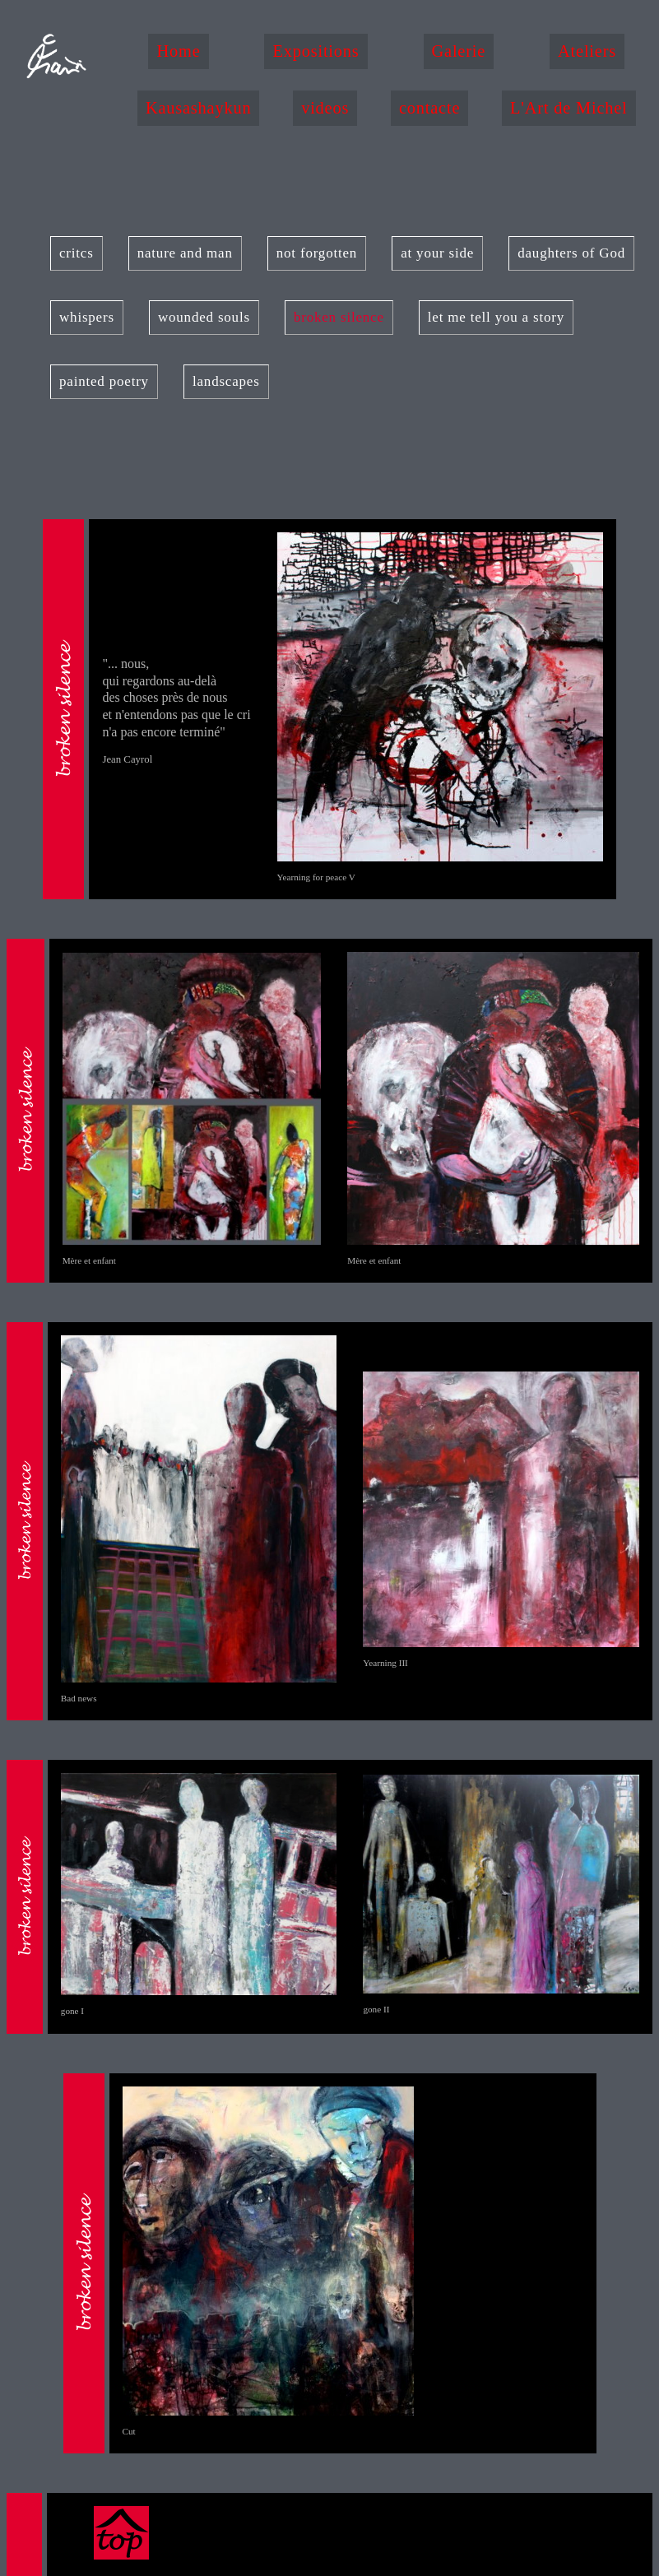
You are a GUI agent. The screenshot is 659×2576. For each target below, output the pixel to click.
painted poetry (104, 381)
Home (178, 51)
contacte (429, 108)
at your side (437, 253)
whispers (86, 317)
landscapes (226, 381)
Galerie (459, 51)
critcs (76, 253)
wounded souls (204, 317)
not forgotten (316, 253)
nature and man (185, 253)
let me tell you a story (496, 317)
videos (325, 108)
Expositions (315, 51)
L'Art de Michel (569, 108)
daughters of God (571, 253)
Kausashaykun (199, 108)
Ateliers (587, 51)
